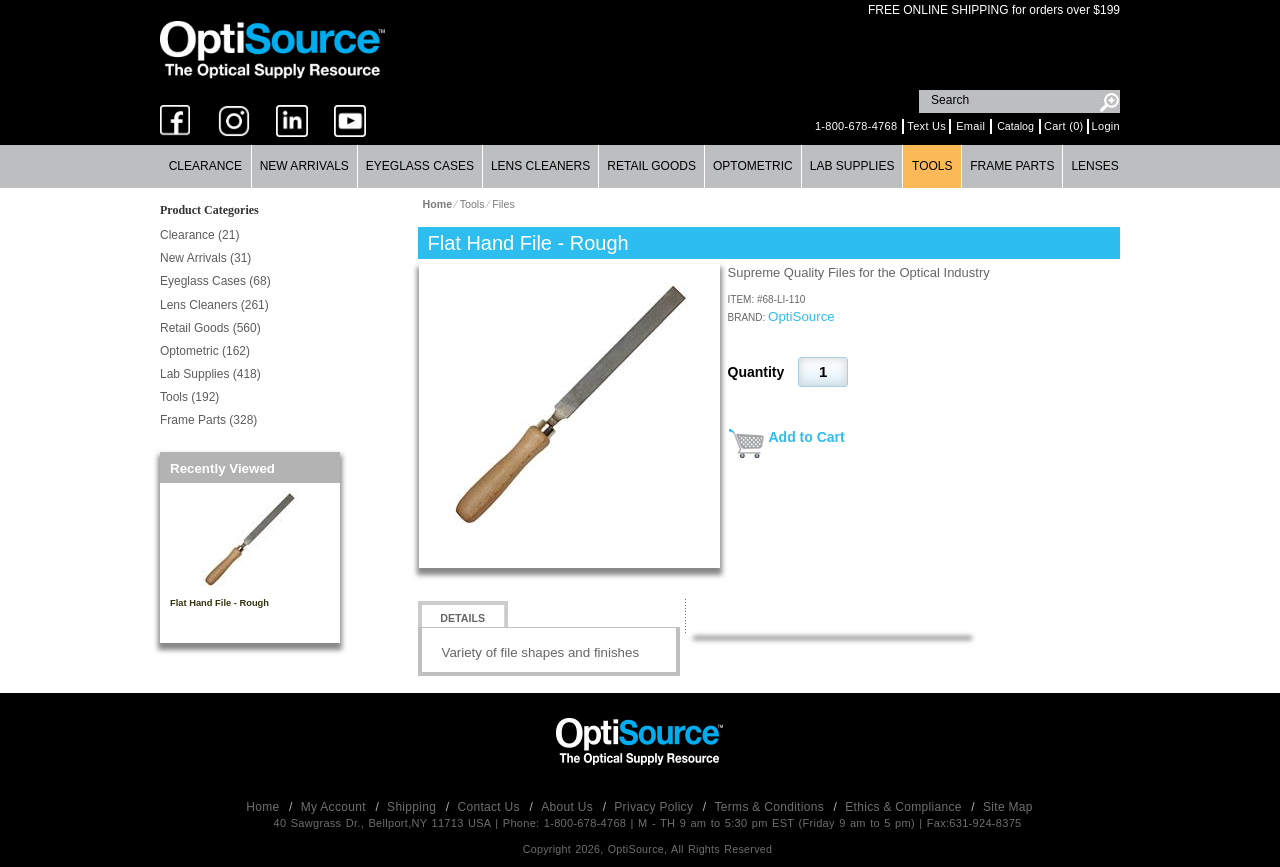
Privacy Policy (655, 807)
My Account (335, 807)
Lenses (1094, 166)
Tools (932, 166)
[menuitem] (206, 166)
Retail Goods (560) (210, 328)
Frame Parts (1012, 166)
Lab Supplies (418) (210, 374)
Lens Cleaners (540, 166)
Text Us (926, 126)
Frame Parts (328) (208, 420)
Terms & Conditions (771, 807)
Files (503, 204)
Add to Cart (807, 437)
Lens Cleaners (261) (214, 305)
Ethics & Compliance (905, 807)
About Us (568, 807)
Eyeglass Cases (420, 166)
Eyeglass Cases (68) (215, 281)
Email (970, 126)
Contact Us (491, 807)
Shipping (413, 807)
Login (1106, 126)
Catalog (1015, 126)
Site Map (1008, 807)
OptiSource (801, 316)
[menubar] (639, 166)
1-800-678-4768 (856, 126)
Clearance (205, 166)
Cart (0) (1064, 126)
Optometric (753, 166)
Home (264, 807)
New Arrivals (304, 166)
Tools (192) (189, 397)
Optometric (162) (205, 351)
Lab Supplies (852, 166)
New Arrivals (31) (205, 258)
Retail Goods (651, 166)
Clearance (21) (199, 235)
